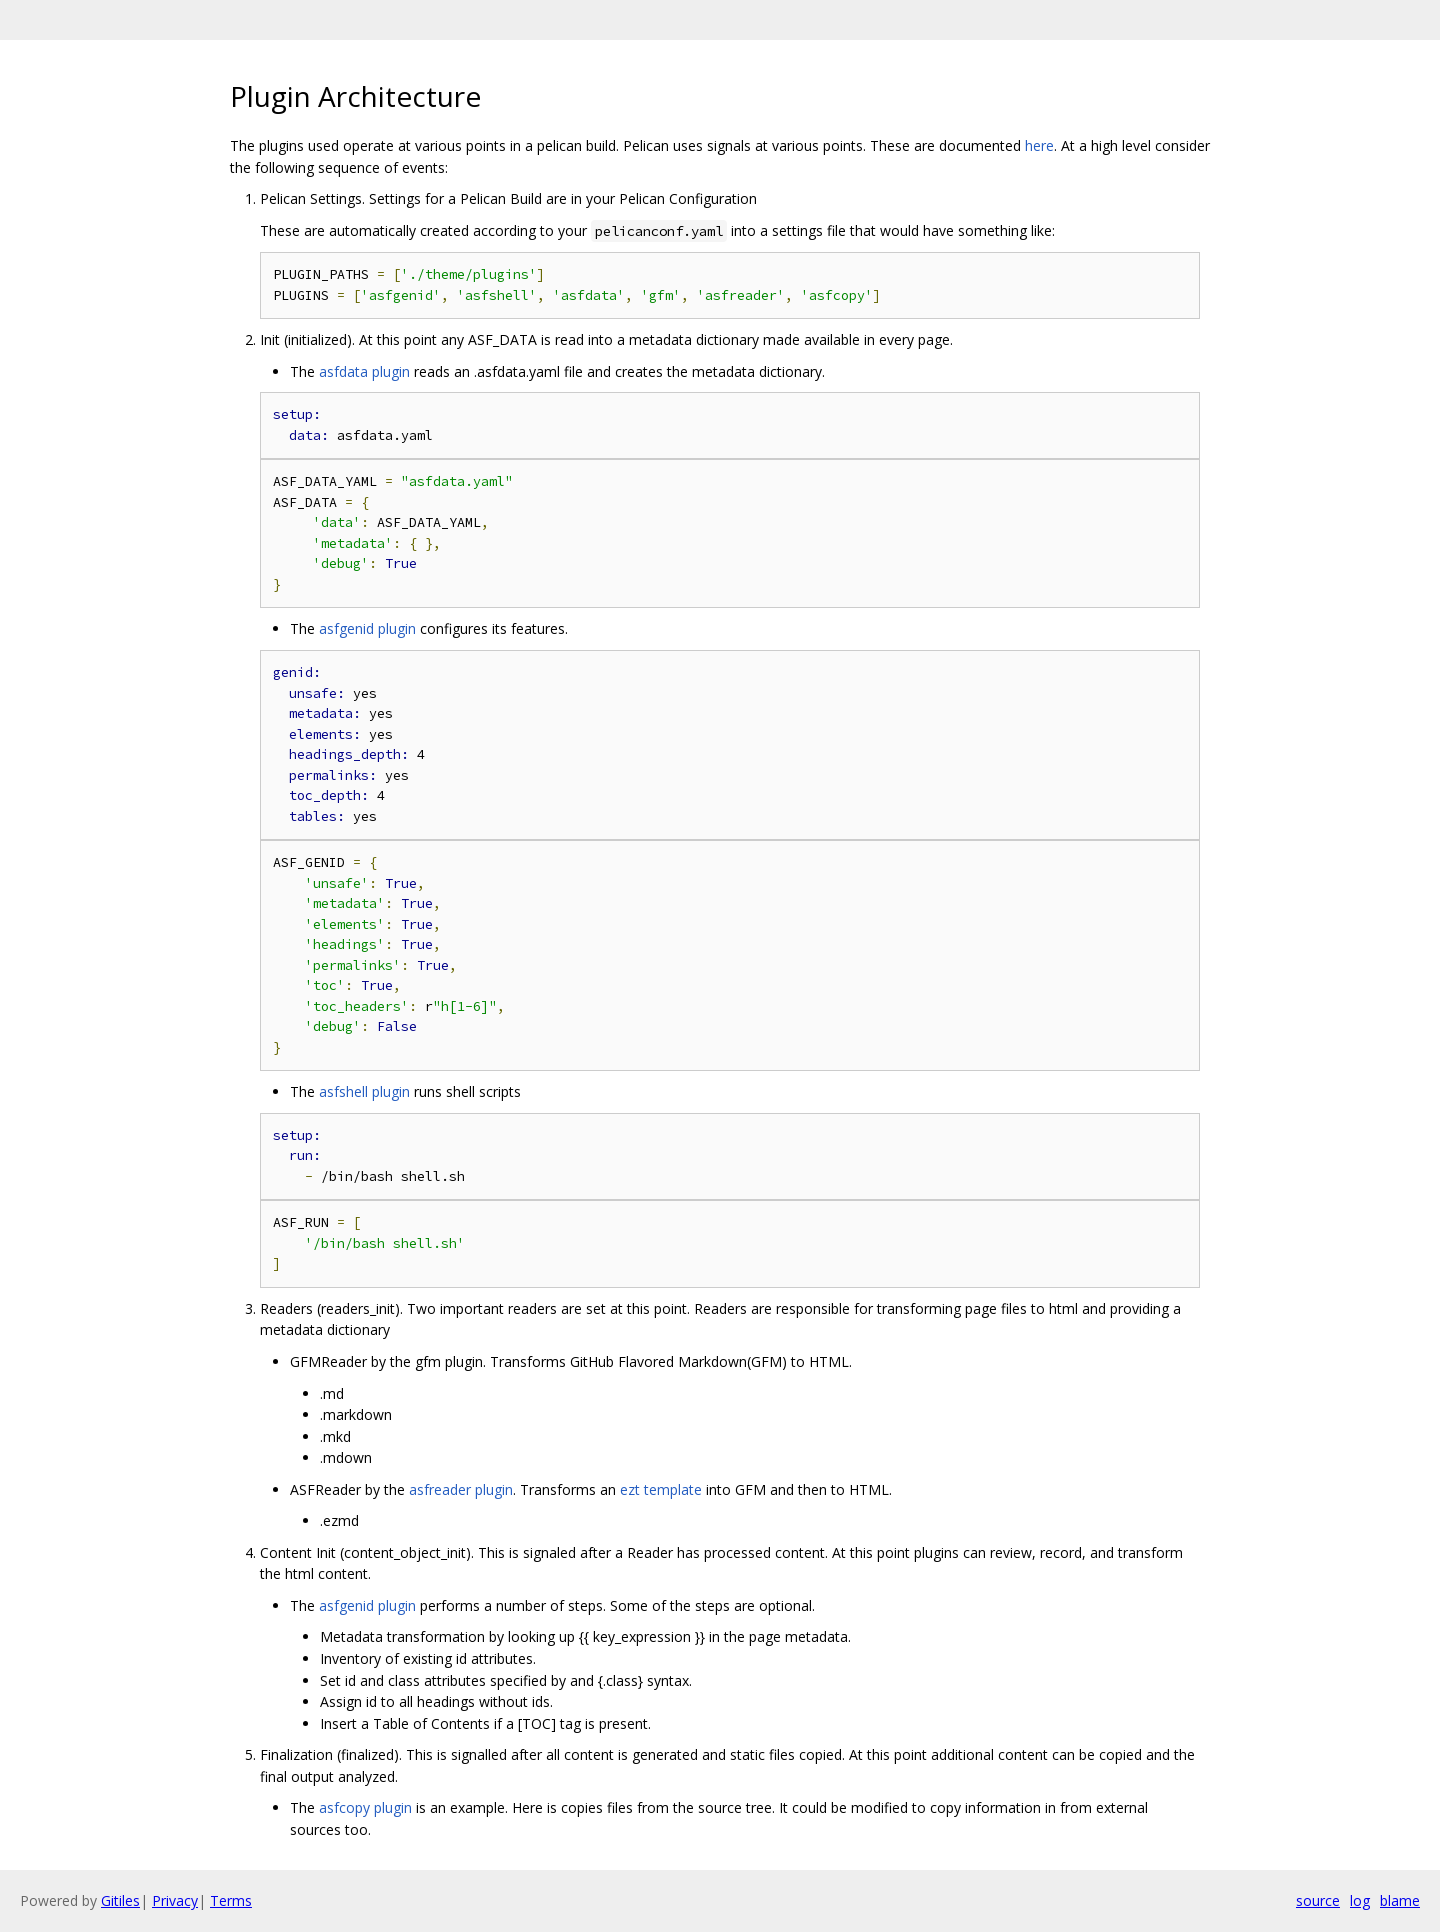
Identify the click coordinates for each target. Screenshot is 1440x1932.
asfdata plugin (364, 371)
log (1360, 1900)
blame (1400, 1900)
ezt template (661, 1489)
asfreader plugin (461, 1489)
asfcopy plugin (365, 1807)
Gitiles (120, 1900)
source (1318, 1900)
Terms (231, 1900)
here (1039, 145)
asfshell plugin (364, 1091)
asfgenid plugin (367, 628)
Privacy (175, 1900)
